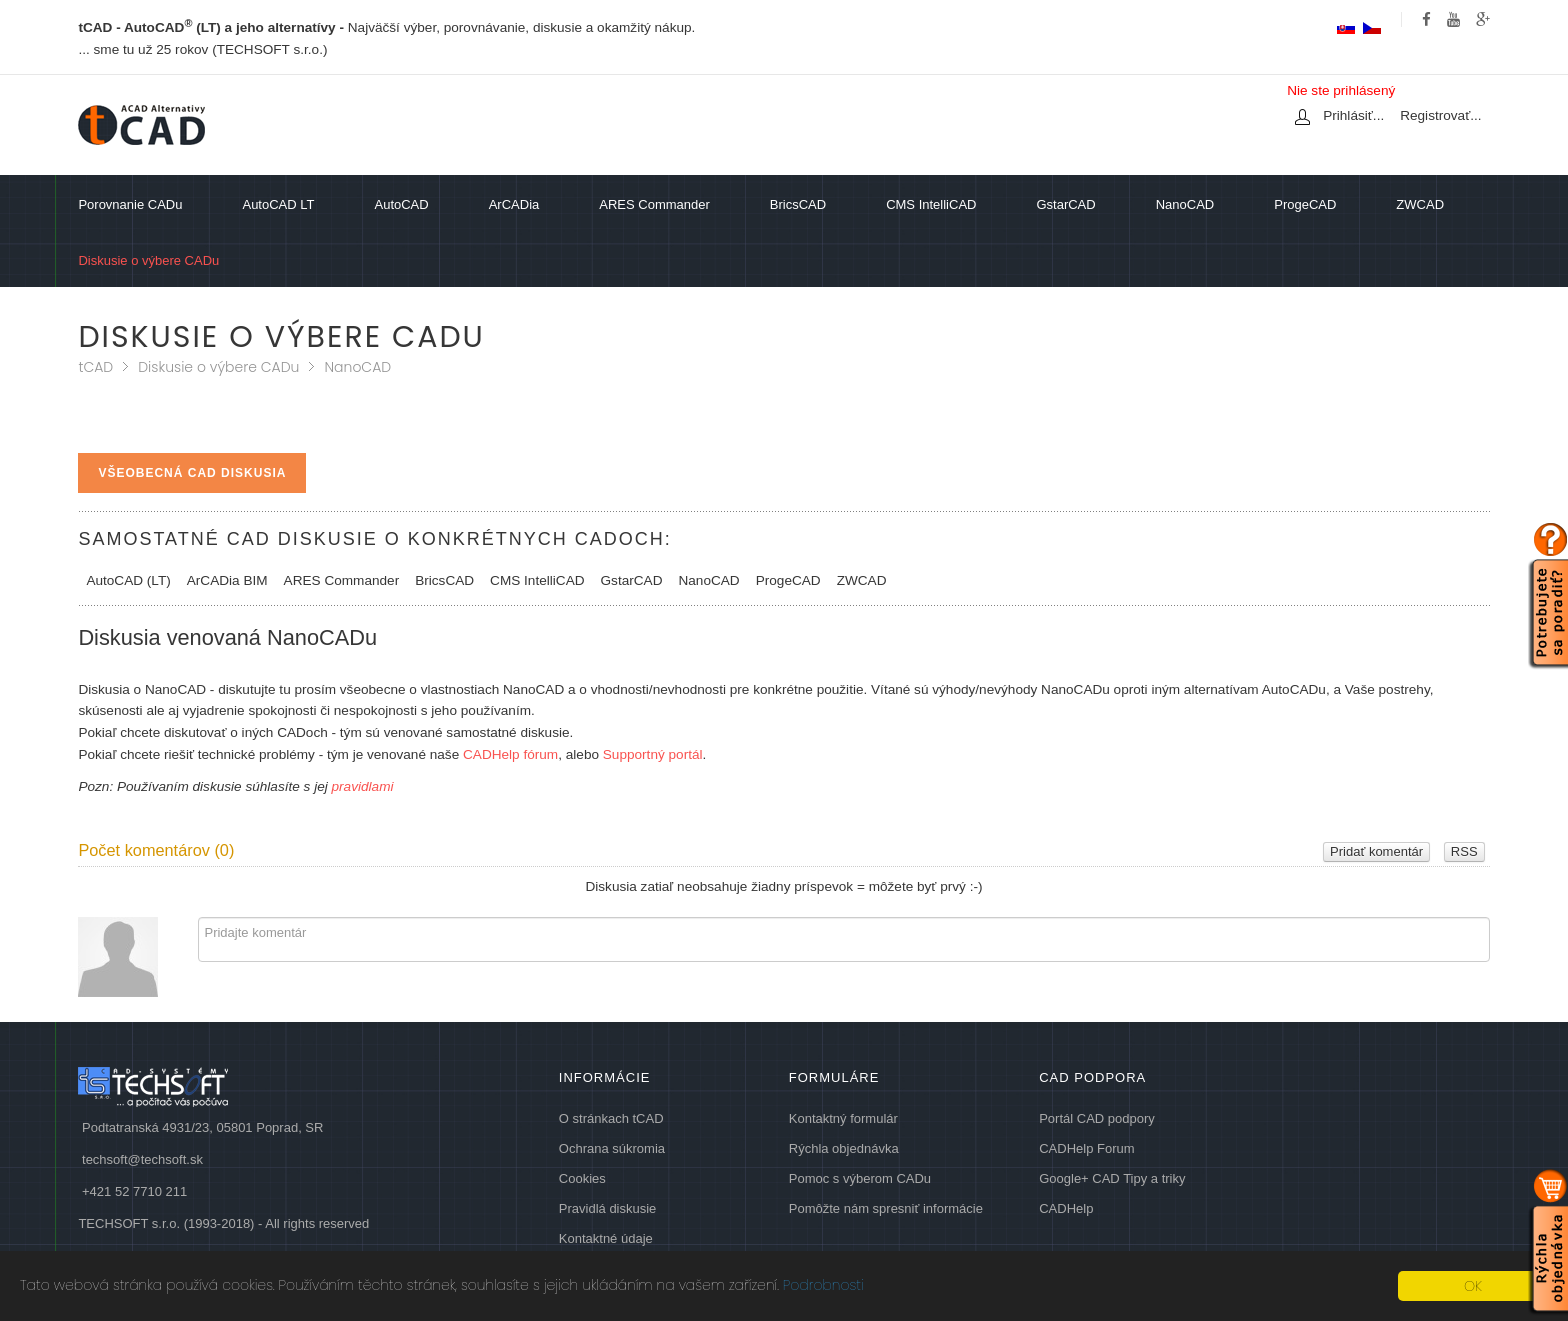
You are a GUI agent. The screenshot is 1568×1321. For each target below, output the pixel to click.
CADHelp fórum (508, 754)
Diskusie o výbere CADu (218, 367)
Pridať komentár (1376, 851)
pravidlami (363, 786)
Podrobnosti (823, 1285)
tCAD (95, 367)
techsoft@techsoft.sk (142, 1159)
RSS (1464, 851)
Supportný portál (653, 754)
